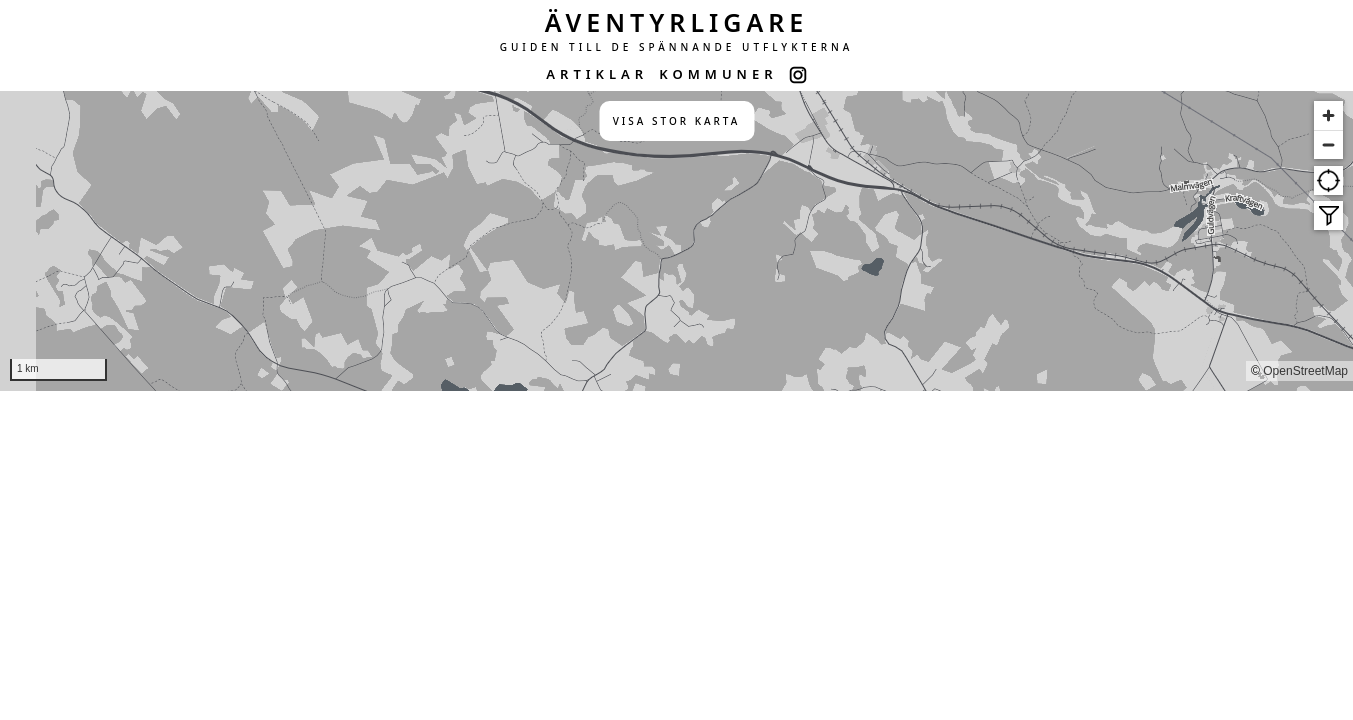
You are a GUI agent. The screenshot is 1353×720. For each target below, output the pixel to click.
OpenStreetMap (1305, 371)
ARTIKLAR (597, 74)
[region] (676, 241)
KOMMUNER (718, 74)
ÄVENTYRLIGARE (677, 22)
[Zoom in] (1328, 115)
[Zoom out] (1328, 144)
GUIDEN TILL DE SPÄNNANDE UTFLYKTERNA (677, 47)
